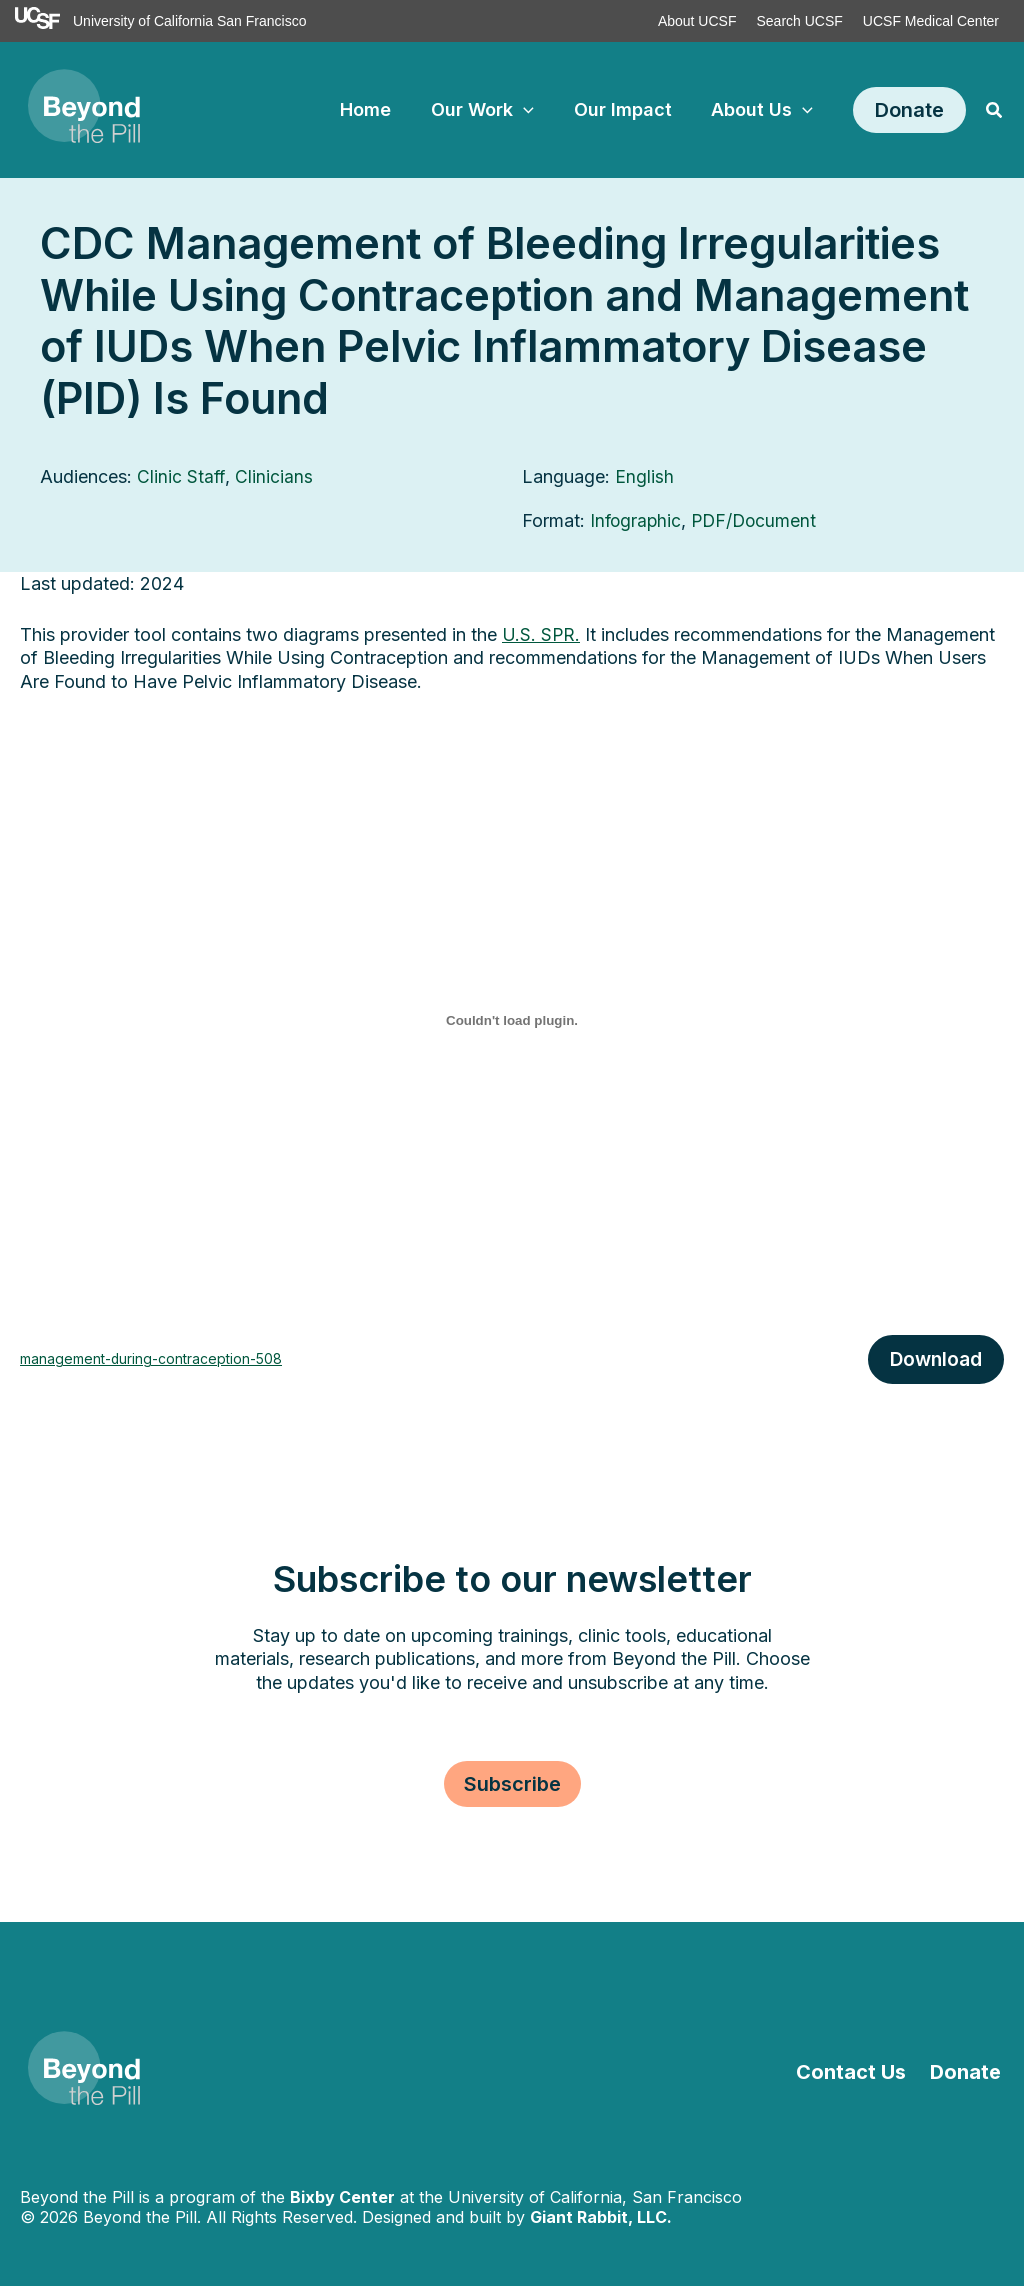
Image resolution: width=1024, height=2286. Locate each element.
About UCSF (697, 21)
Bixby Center (342, 2197)
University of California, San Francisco (595, 2197)
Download (934, 1359)
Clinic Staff (181, 476)
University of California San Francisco (189, 21)
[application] (532, 110)
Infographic (637, 520)
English (644, 476)
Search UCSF (799, 21)
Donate (968, 2072)
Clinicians (275, 476)
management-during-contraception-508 (157, 1358)
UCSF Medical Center (931, 21)
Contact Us (858, 2072)
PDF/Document (758, 520)
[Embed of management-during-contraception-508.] (512, 1019)
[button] (909, 110)
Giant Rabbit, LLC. (601, 2217)
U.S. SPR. (541, 633)
